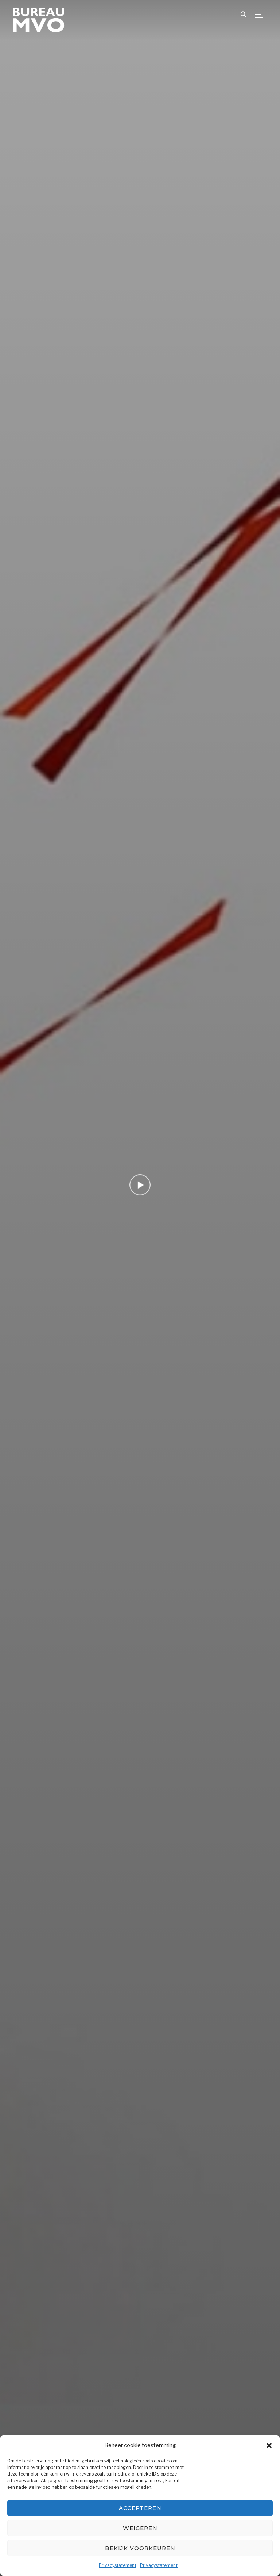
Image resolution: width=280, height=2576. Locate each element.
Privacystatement (117, 2565)
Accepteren (140, 2507)
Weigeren (140, 2528)
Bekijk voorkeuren (140, 2548)
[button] (269, 2445)
